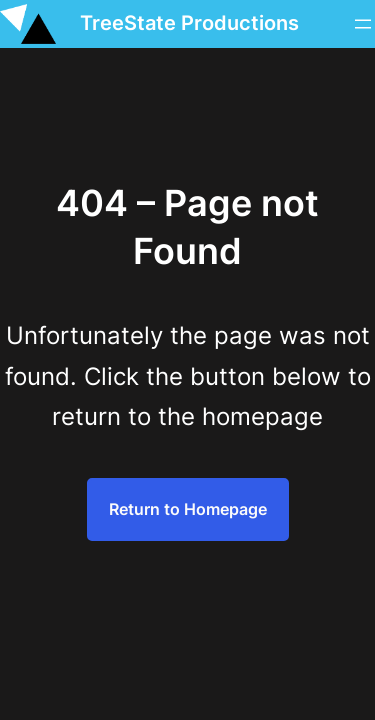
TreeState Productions (189, 23)
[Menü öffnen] (363, 24)
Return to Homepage (188, 509)
